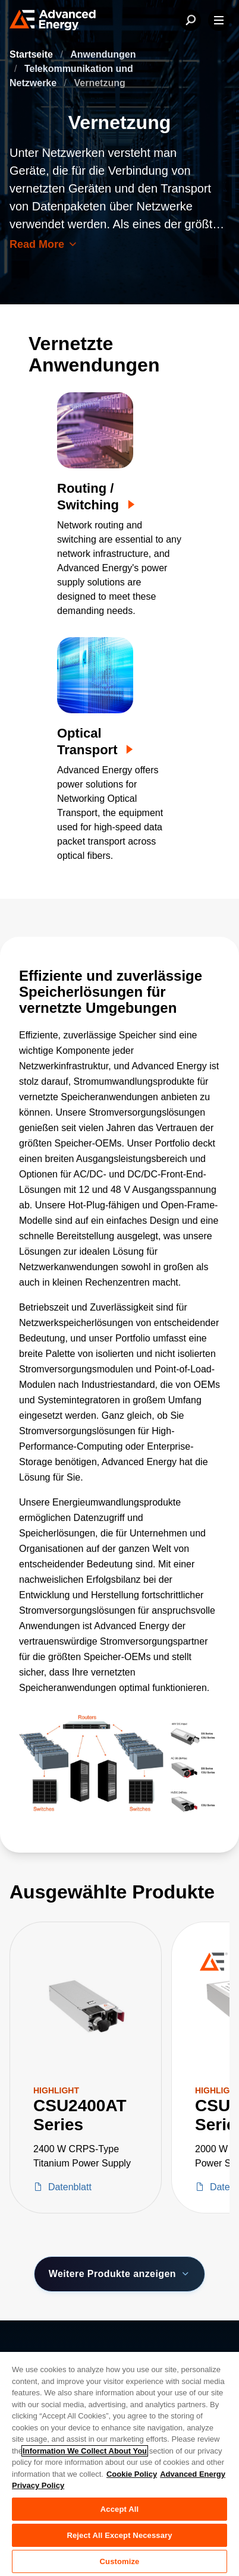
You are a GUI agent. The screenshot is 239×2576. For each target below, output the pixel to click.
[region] (119, 2463)
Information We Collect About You (85, 2450)
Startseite (32, 54)
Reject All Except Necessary (119, 2535)
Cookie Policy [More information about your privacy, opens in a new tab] (131, 2474)
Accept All (119, 2509)
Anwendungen (103, 54)
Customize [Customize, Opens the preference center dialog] (120, 2561)
